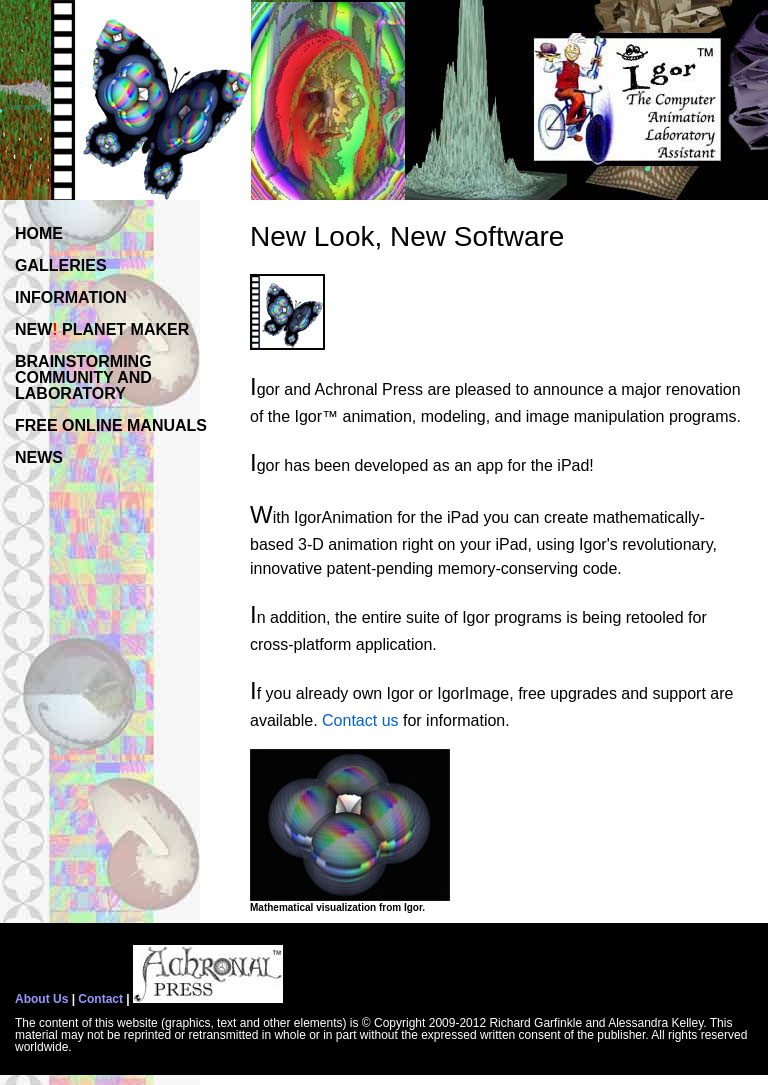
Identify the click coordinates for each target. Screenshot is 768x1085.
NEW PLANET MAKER (102, 329)
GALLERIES (61, 265)
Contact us (360, 720)
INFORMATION (71, 297)
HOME (39, 233)
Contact (100, 999)
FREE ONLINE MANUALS (111, 425)
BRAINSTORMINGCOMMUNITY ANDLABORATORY (83, 377)
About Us (41, 999)
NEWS (39, 457)
